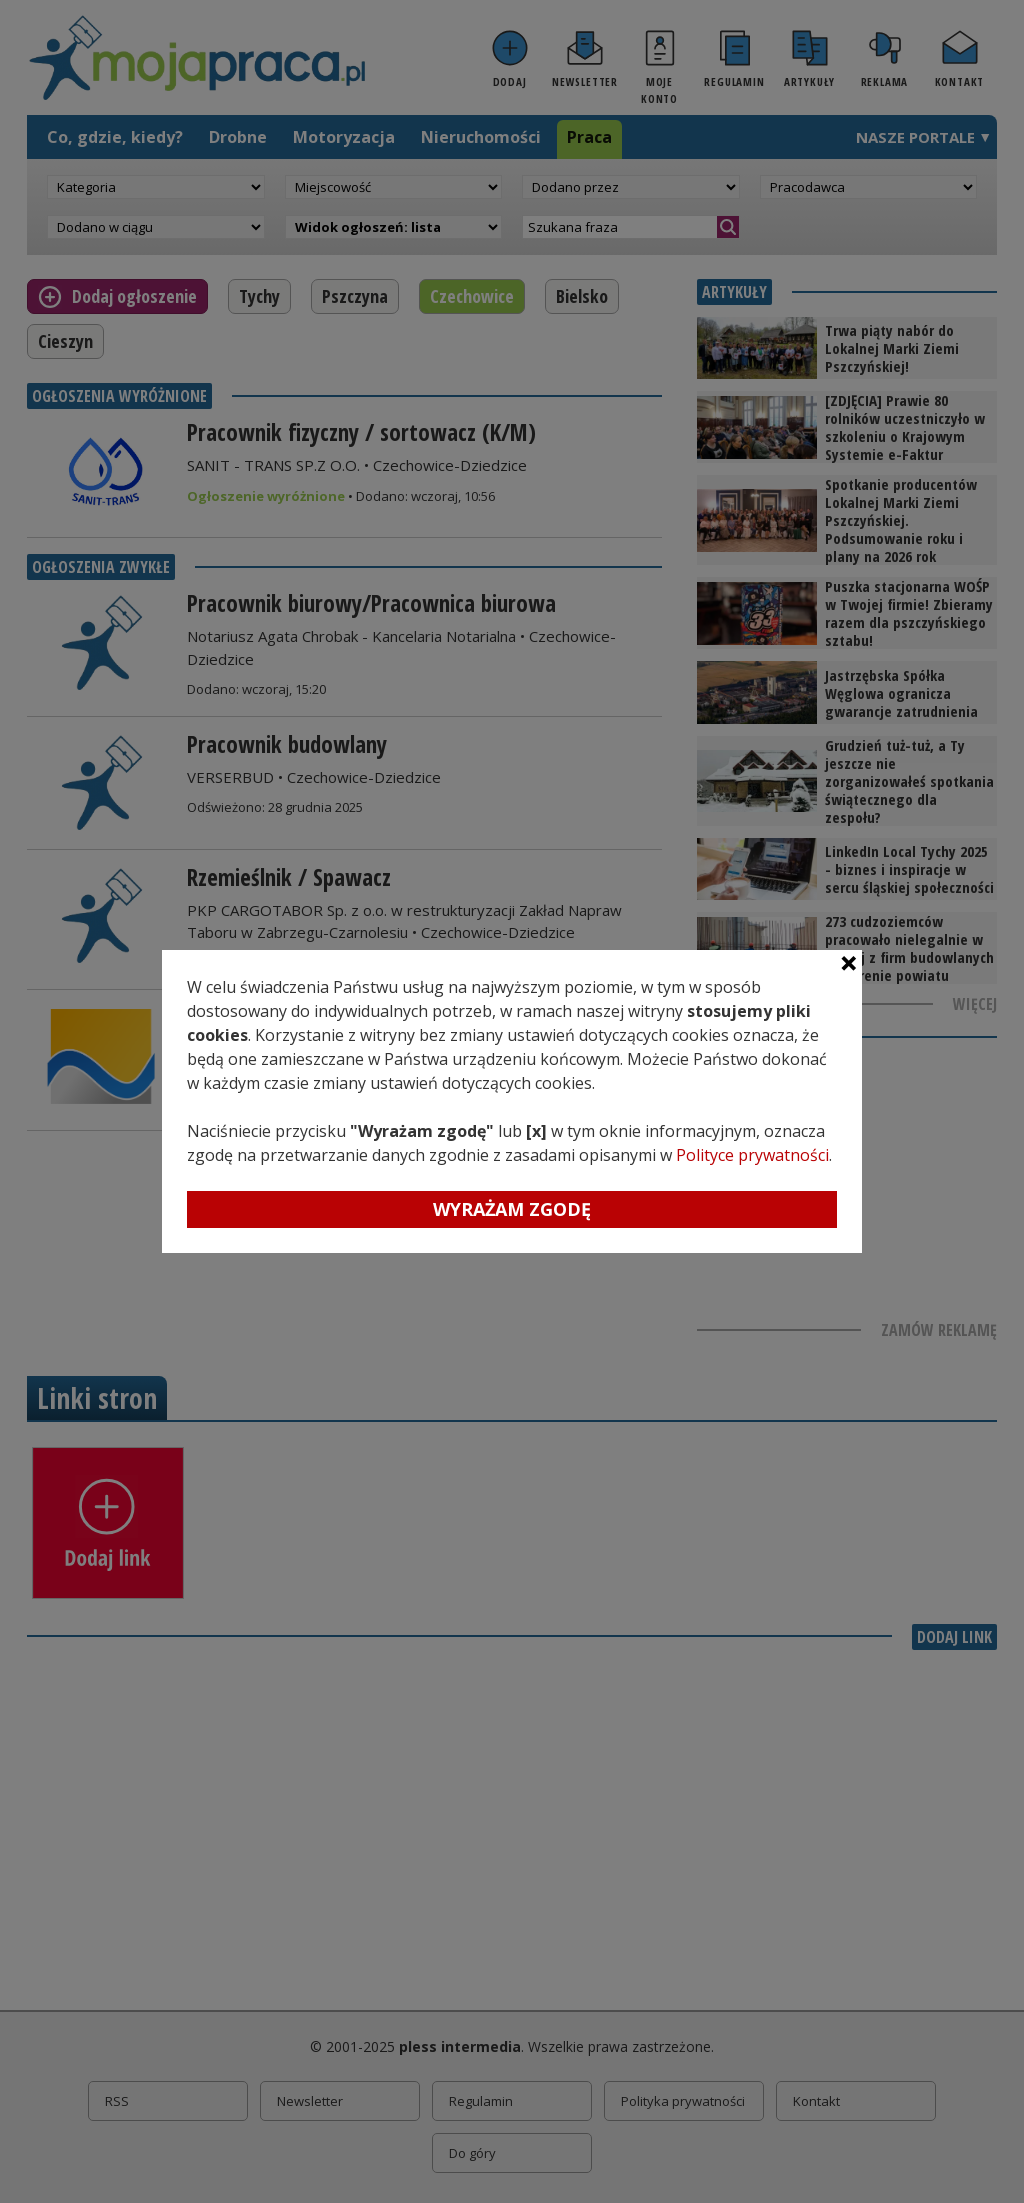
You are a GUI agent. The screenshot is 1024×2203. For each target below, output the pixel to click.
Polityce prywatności (752, 1155)
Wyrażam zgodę (512, 1209)
